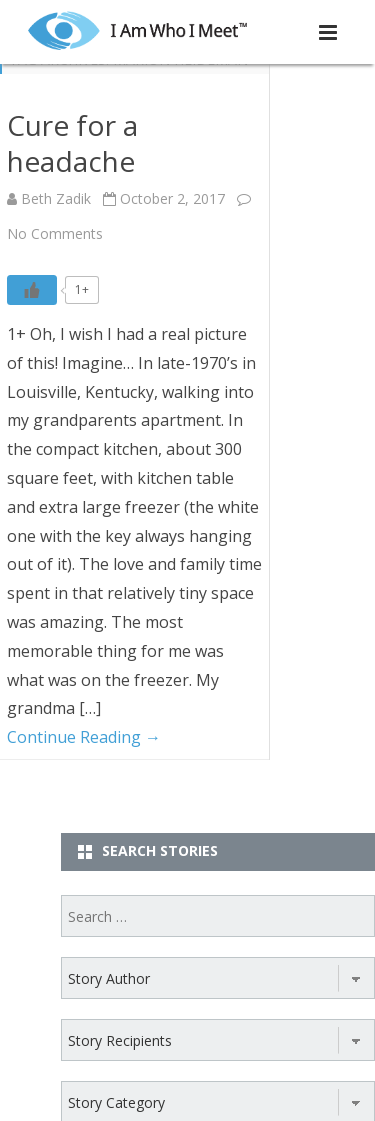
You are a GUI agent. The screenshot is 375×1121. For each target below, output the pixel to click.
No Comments (55, 233)
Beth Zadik (56, 198)
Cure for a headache (72, 143)
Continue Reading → (84, 737)
